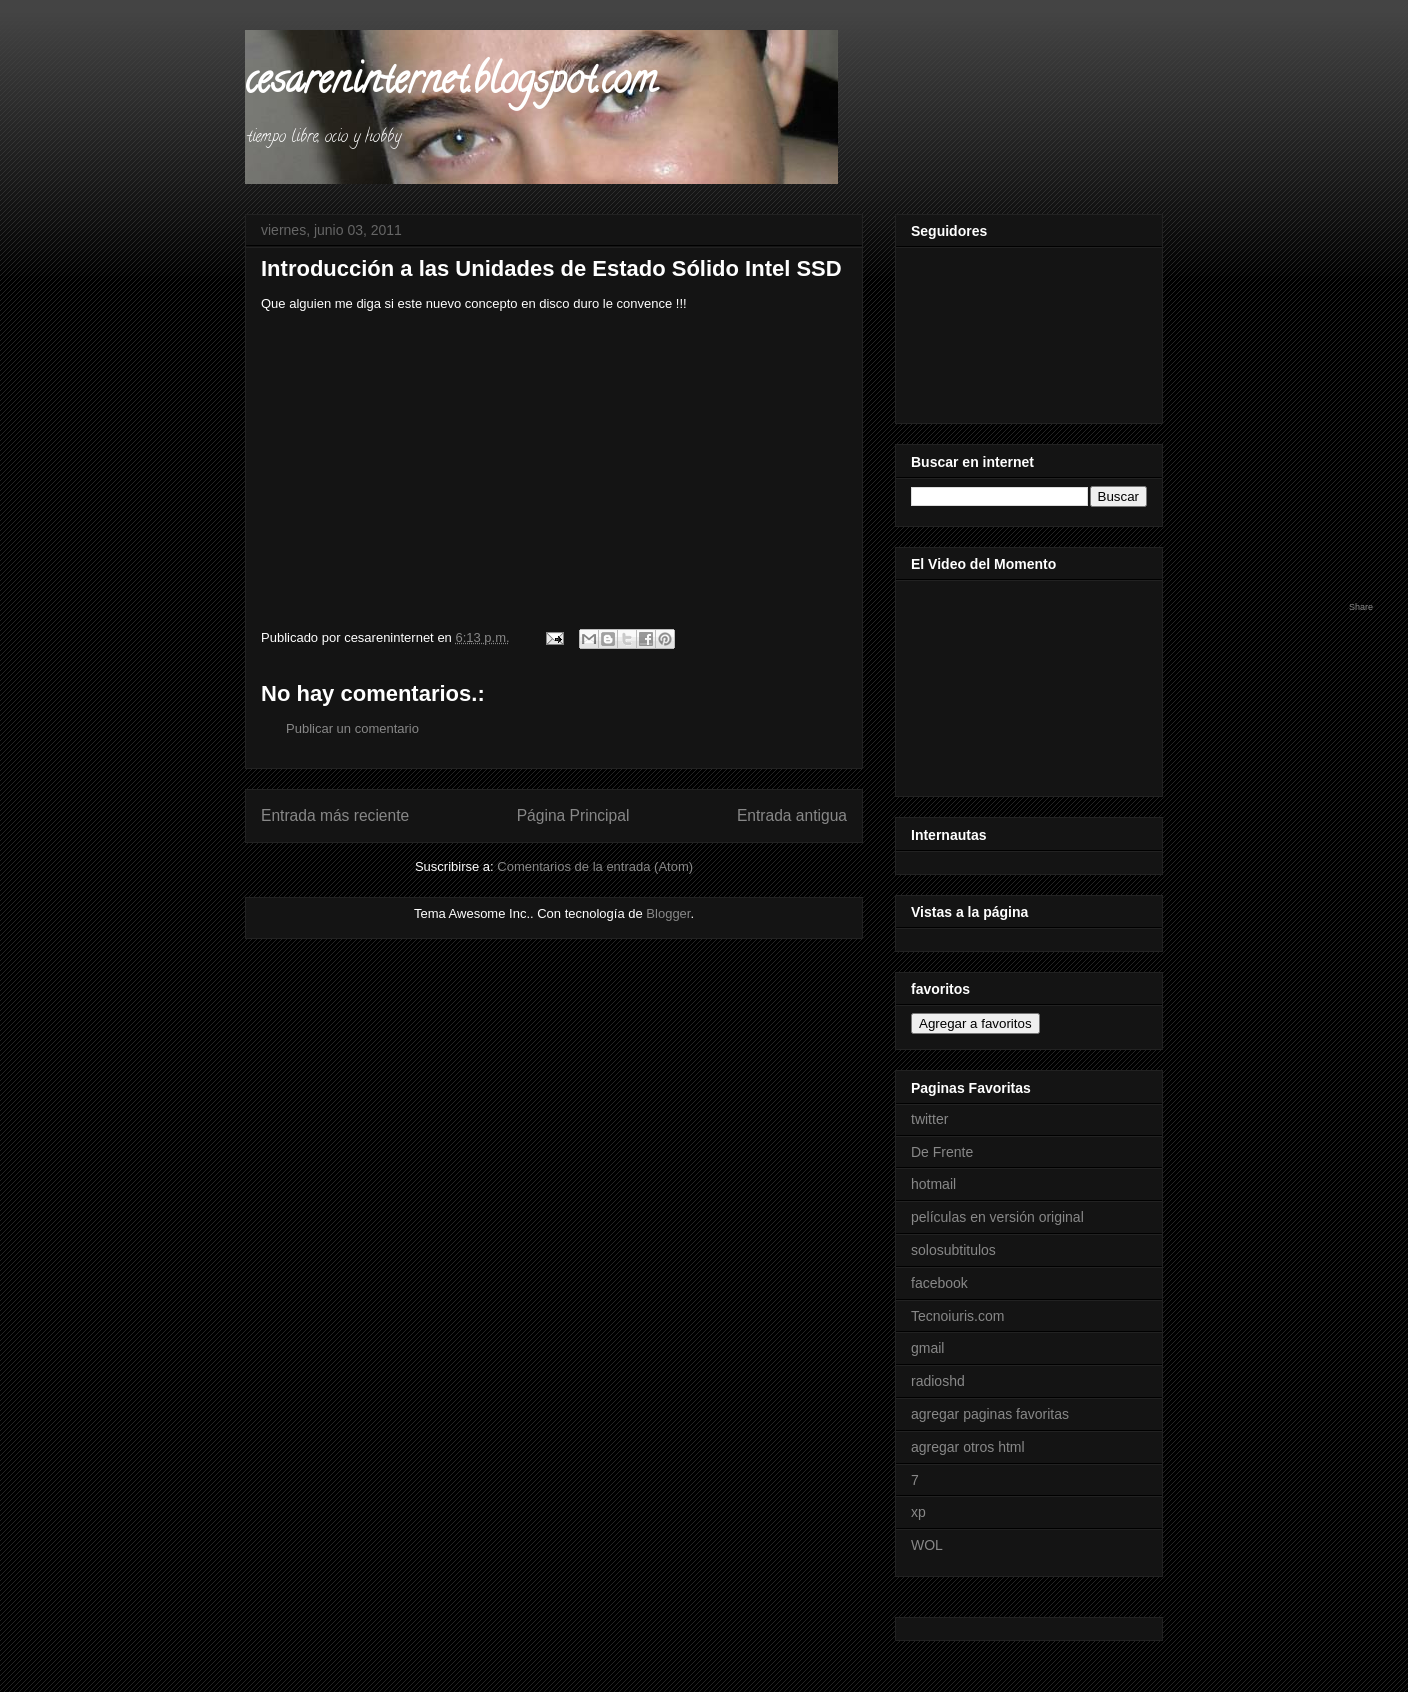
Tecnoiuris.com (957, 1316)
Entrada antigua (792, 815)
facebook (939, 1283)
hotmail (933, 1184)
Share (1361, 607)
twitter (929, 1119)
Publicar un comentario (352, 728)
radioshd (938, 1381)
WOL (927, 1545)
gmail (927, 1348)
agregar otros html (968, 1447)
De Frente (942, 1152)
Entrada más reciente (335, 815)
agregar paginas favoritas (990, 1414)
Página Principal (573, 815)
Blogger (668, 913)
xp (918, 1512)
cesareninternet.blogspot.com (450, 83)
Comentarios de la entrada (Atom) (595, 866)
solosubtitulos (953, 1250)
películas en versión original (997, 1217)
